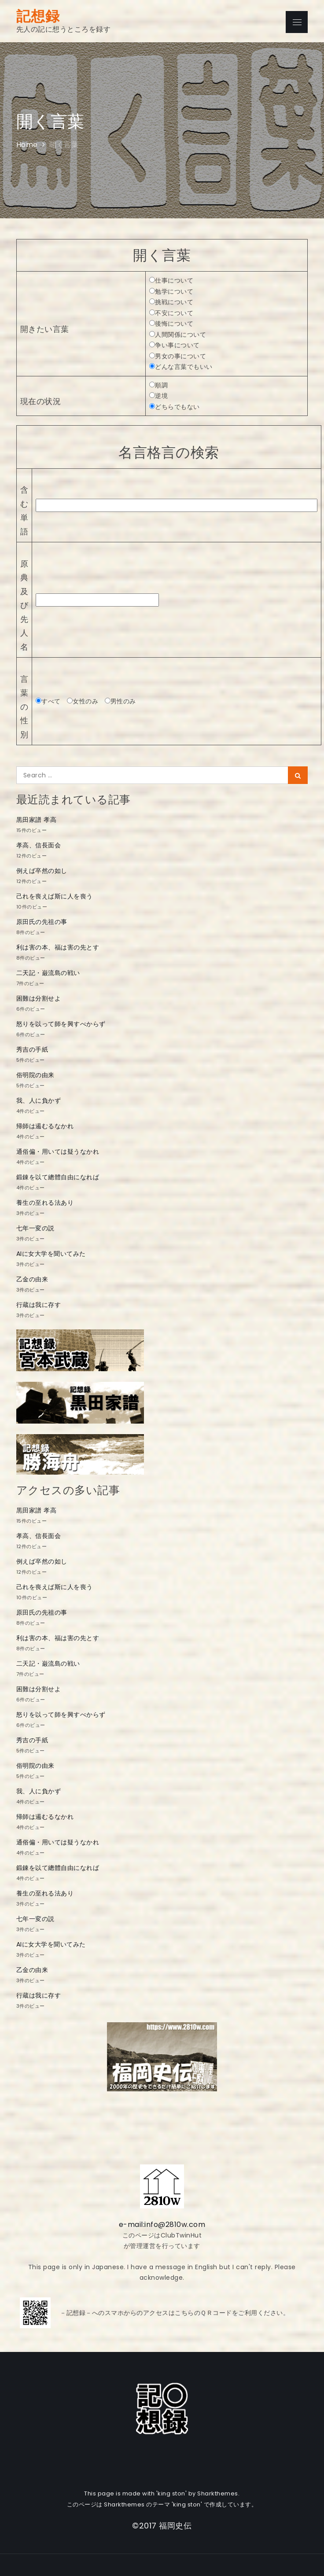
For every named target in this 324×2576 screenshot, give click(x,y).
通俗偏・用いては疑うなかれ (57, 1151)
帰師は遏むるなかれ (45, 1126)
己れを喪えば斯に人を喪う (54, 896)
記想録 (38, 16)
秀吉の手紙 (32, 1049)
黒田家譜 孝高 (36, 819)
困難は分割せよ (38, 998)
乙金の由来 (32, 1279)
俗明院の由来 (35, 1075)
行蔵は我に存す (38, 1304)
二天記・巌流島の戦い (48, 972)
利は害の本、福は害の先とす (57, 947)
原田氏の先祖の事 (41, 921)
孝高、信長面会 (38, 845)
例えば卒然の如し (41, 870)
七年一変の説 (35, 1228)
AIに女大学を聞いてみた (51, 1253)
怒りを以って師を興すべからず (61, 1023)
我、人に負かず (38, 1100)
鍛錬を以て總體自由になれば (57, 1177)
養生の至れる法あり (45, 1202)
